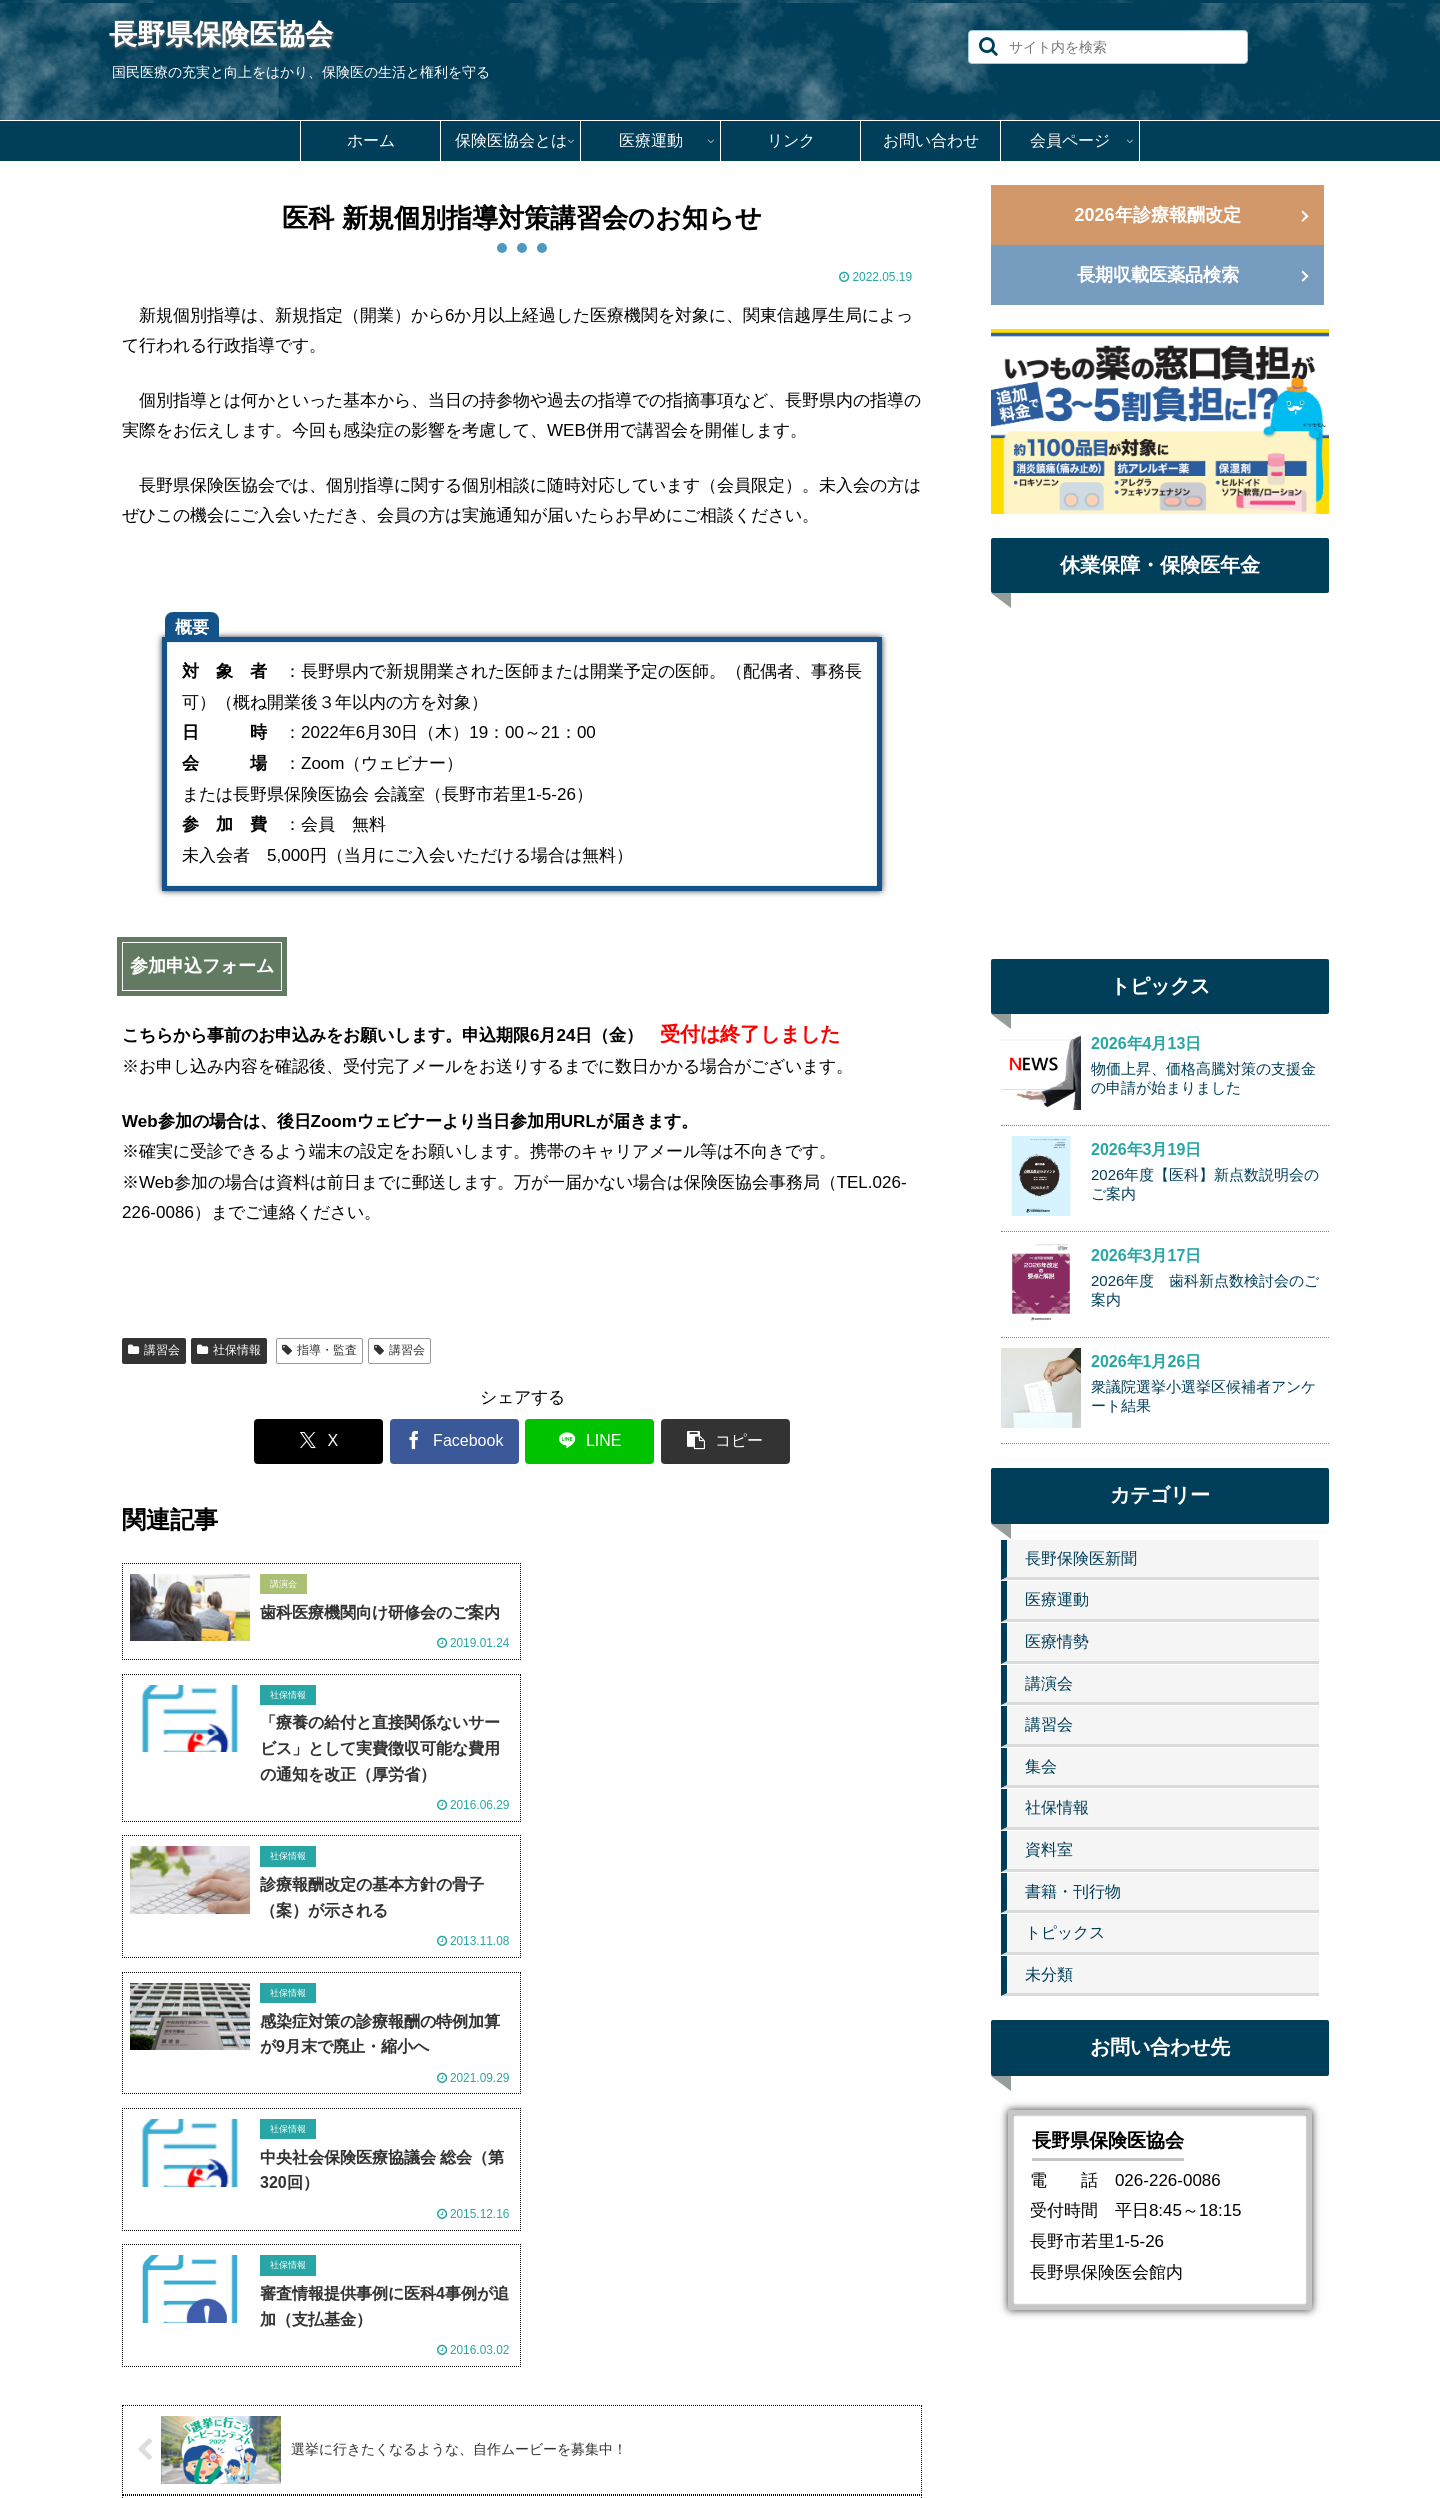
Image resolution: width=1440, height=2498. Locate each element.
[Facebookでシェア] (455, 1441)
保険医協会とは (572, 2435)
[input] (1108, 47)
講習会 (154, 1350)
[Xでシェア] (320, 1441)
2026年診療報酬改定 (1157, 215)
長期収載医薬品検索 (1158, 275)
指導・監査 (319, 1350)
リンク (756, 2435)
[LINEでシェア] (589, 1441)
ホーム (473, 2435)
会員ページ (954, 2435)
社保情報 (229, 1350)
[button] (988, 46)
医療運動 (678, 2435)
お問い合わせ (848, 2435)
